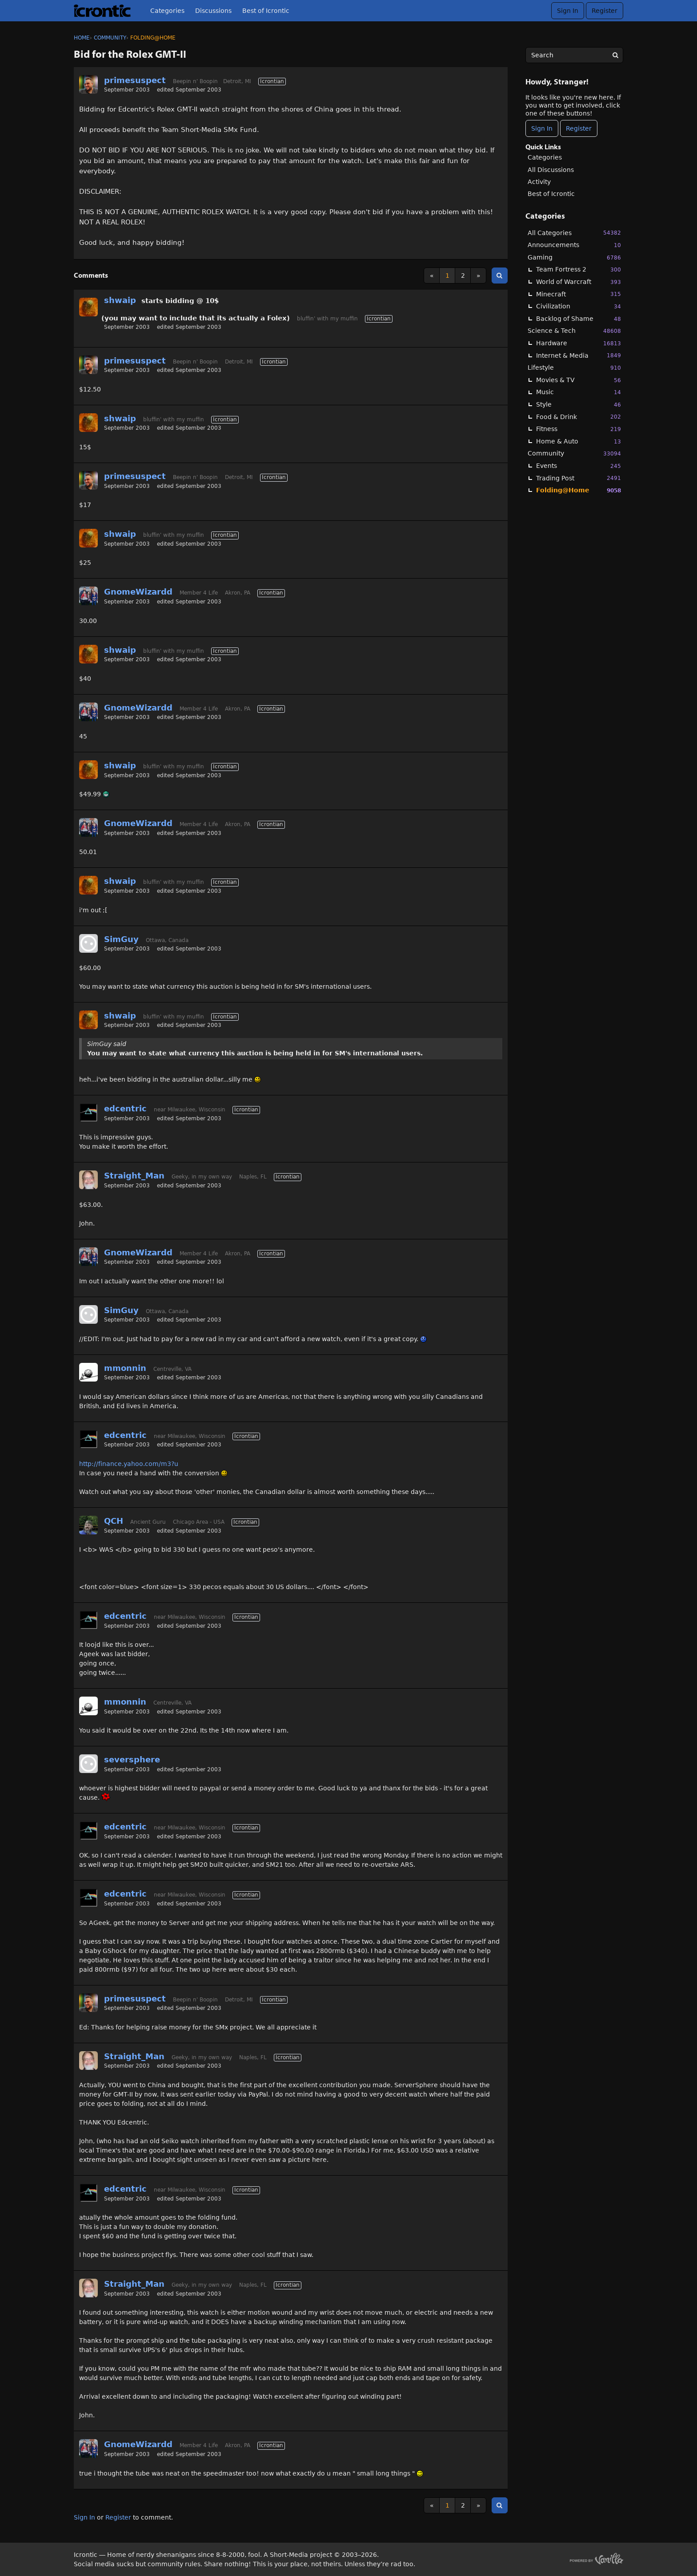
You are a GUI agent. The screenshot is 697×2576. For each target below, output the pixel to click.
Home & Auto (578, 441)
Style (578, 404)
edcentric (125, 1108)
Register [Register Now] (579, 128)
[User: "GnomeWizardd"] (88, 596)
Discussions (213, 10)
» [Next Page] (479, 275)
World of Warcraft (578, 282)
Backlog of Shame (578, 319)
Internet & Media (578, 355)
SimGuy (121, 939)
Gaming (574, 257)
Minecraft (578, 294)
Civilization (578, 306)
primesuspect (135, 80)
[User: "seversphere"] (88, 1763)
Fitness (578, 429)
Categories (167, 10)
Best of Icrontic (265, 10)
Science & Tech (574, 331)
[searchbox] (574, 55)
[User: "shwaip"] (88, 307)
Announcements (574, 245)
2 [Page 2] (463, 275)
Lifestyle (574, 367)
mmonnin (125, 1368)
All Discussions (551, 169)
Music (578, 392)
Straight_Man (134, 1175)
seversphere (132, 1759)
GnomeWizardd (138, 591)
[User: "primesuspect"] (88, 84)
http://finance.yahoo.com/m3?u (128, 1463)
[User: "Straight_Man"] (88, 1179)
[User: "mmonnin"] (88, 1372)
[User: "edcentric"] (88, 1112)
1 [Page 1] (447, 275)
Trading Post (578, 478)
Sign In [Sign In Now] (542, 128)
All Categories (574, 232)
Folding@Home (578, 490)
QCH (113, 1521)
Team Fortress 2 (578, 269)
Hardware (578, 343)
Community (574, 453)
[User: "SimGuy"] (88, 943)
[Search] (615, 55)
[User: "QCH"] (88, 1525)
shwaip (120, 300)
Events (578, 466)
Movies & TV (578, 380)
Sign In (567, 10)
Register (604, 10)
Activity (539, 181)
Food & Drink (578, 416)
